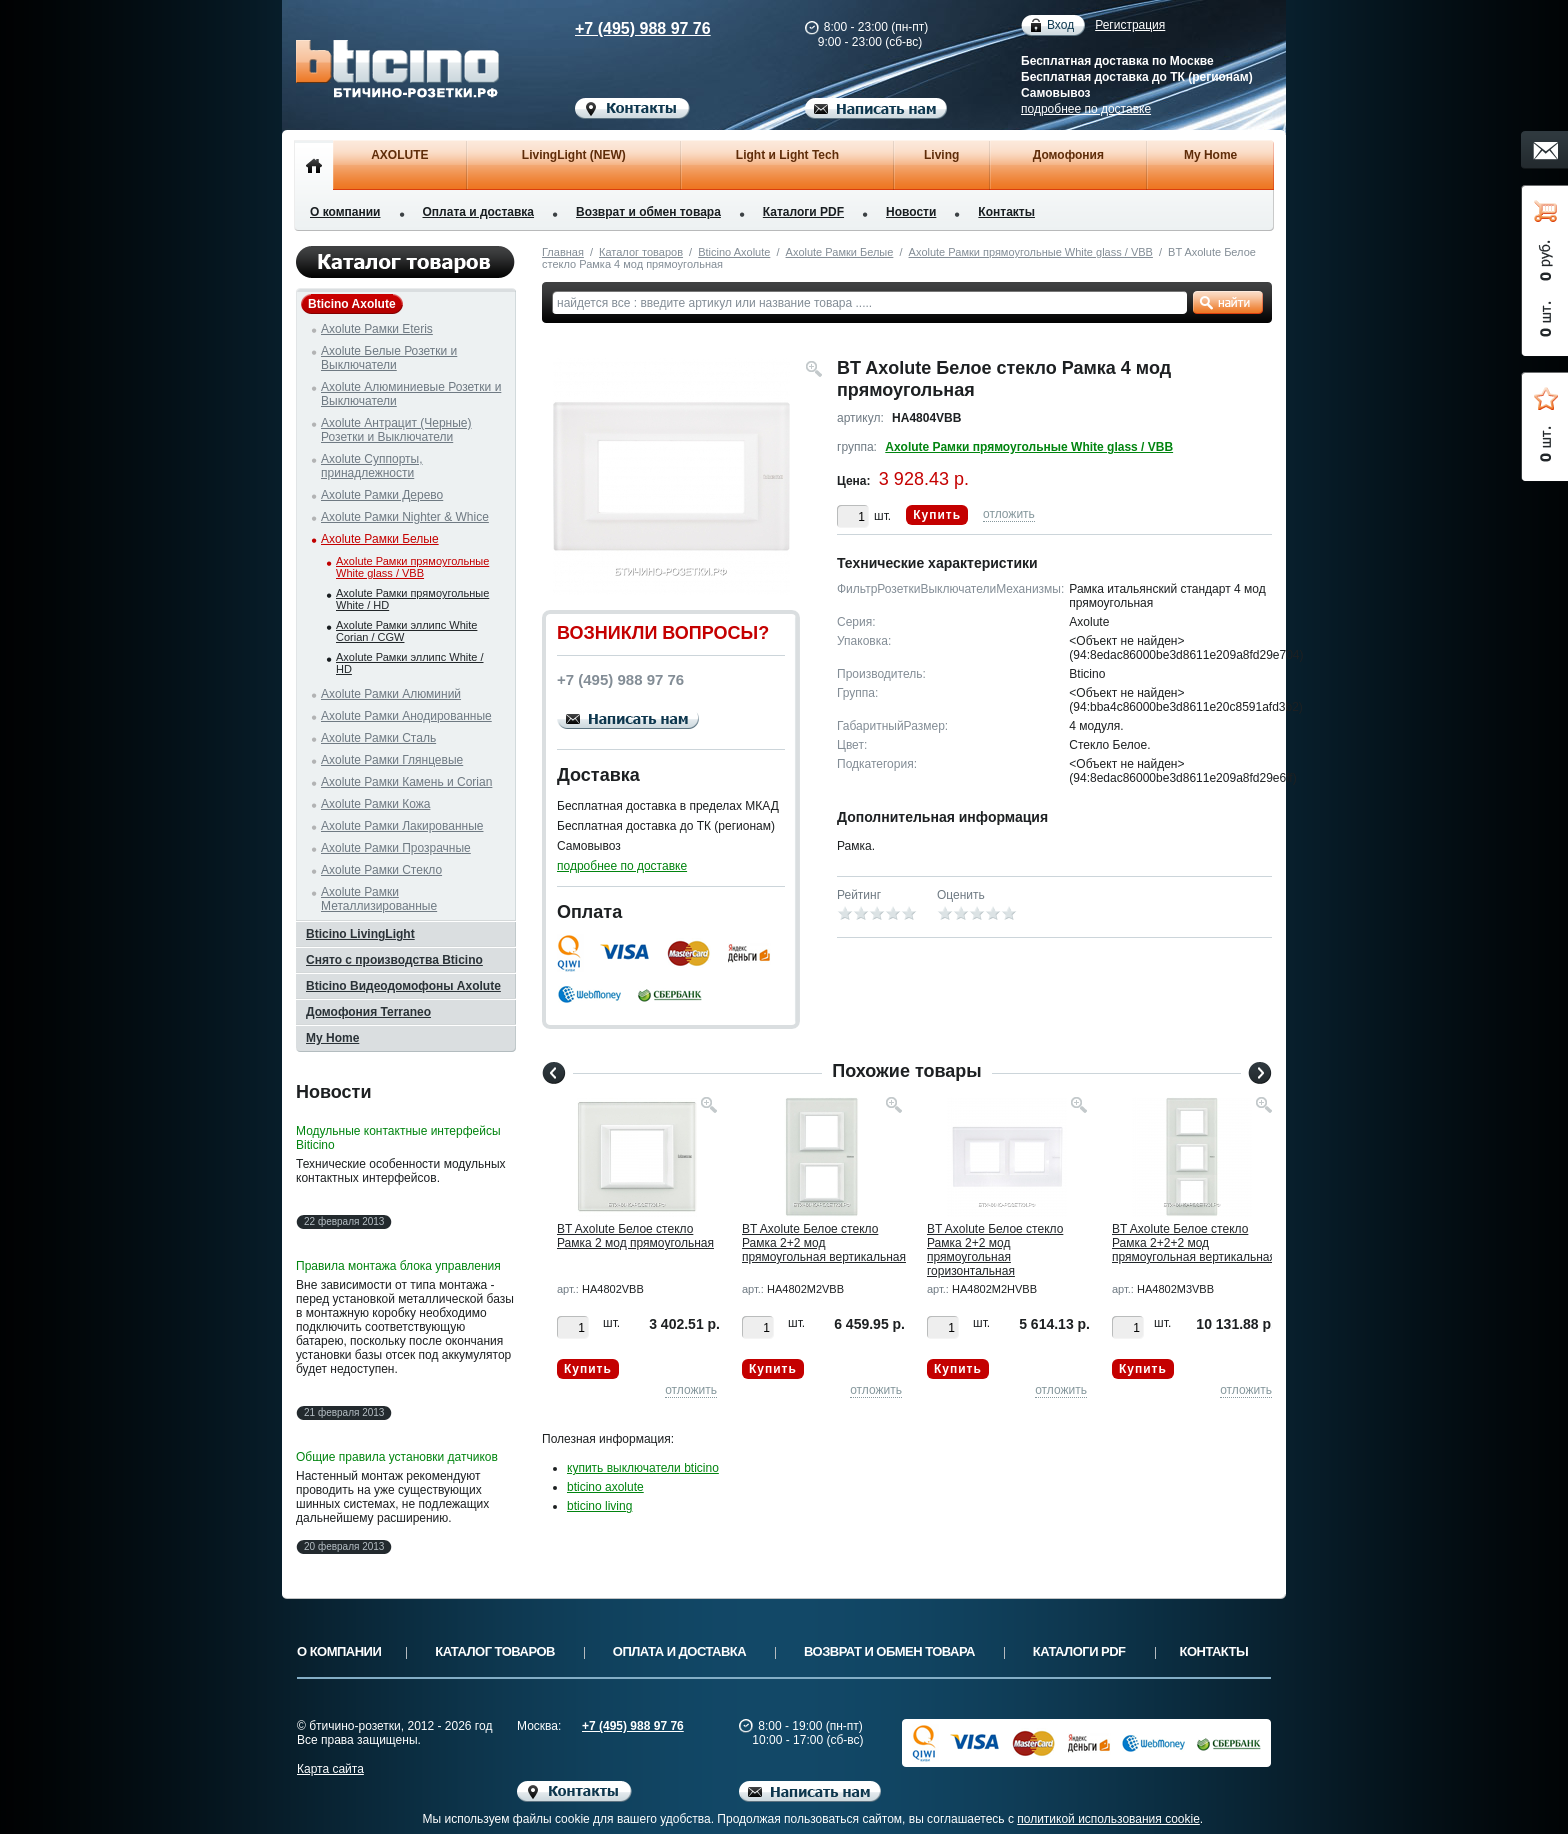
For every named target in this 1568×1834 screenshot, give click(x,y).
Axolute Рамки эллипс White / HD (410, 663)
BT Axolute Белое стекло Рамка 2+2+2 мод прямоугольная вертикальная (1194, 1243)
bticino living (599, 1506)
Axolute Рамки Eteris (377, 329)
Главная (563, 252)
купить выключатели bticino (643, 1468)
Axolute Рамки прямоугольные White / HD (412, 599)
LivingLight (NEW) (574, 155)
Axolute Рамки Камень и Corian (406, 782)
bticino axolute (605, 1487)
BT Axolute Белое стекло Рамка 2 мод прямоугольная (635, 1236)
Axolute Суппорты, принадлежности (372, 466)
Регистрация (1130, 25)
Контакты (1006, 212)
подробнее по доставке (1086, 109)
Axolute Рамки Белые (840, 252)
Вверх (1349, 1771)
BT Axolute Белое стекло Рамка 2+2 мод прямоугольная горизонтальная (995, 1250)
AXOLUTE (399, 155)
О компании (345, 212)
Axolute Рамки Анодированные (406, 716)
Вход (1060, 25)
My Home (1210, 155)
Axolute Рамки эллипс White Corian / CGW (406, 631)
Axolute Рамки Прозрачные (396, 848)
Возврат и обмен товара (648, 212)
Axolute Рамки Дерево (382, 495)
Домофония (1068, 155)
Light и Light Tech (787, 155)
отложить (1009, 514)
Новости (911, 212)
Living (941, 155)
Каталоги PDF (803, 212)
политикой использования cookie (1108, 1819)
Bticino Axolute (734, 252)
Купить (937, 515)
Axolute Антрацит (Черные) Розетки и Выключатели (396, 430)
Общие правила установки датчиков (397, 1457)
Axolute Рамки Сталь (378, 738)
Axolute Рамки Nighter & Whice (405, 517)
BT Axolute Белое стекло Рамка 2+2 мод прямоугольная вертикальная (824, 1243)
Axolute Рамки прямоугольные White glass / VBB (1031, 252)
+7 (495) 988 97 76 (624, 28)
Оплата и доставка (479, 212)
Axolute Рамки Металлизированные (379, 899)
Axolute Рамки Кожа (375, 804)
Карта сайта (330, 1769)
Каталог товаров (641, 252)
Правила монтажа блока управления (398, 1266)
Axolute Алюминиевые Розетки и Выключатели (411, 394)
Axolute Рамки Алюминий (391, 694)
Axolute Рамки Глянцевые (392, 760)
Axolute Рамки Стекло (381, 870)
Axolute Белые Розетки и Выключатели (389, 358)
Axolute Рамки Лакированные (402, 826)
